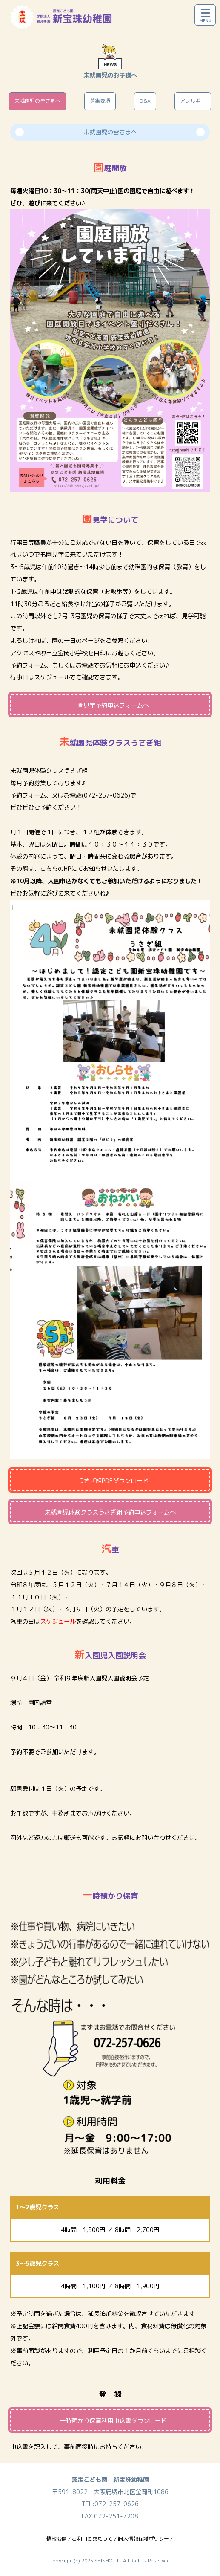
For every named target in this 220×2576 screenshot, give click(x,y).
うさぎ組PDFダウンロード (113, 1481)
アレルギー (193, 100)
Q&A (145, 100)
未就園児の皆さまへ (37, 100)
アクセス (22, 653)
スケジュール (52, 677)
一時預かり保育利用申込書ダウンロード (113, 2421)
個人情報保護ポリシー (143, 2538)
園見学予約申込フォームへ (113, 705)
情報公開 (56, 2538)
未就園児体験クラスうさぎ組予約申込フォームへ (110, 1512)
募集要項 (100, 100)
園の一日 (64, 640)
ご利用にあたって (92, 2538)
